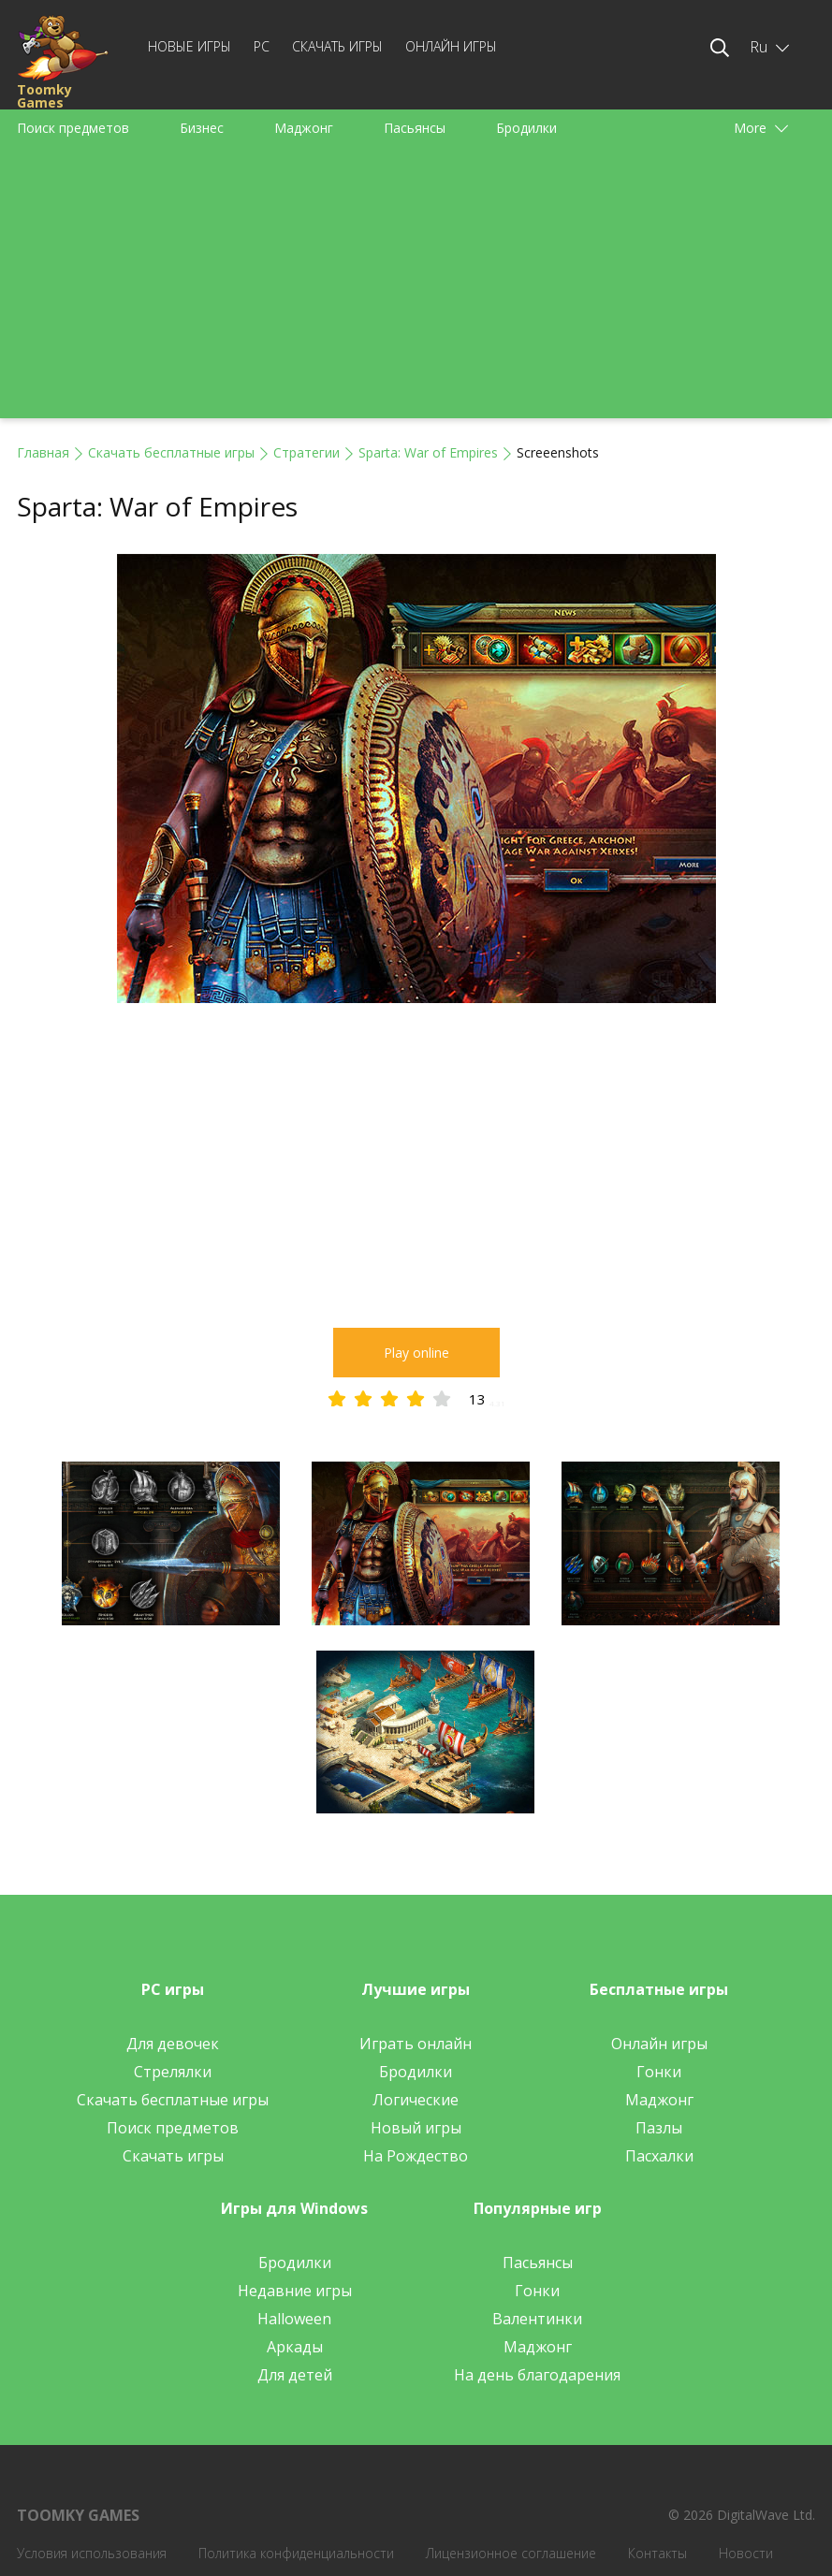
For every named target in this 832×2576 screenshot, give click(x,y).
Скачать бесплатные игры (171, 452)
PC (262, 46)
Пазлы (658, 2128)
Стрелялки (173, 2071)
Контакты (657, 2553)
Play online (416, 1352)
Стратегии (306, 452)
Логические (415, 2099)
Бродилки (526, 128)
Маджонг (303, 128)
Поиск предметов (73, 128)
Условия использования (92, 2553)
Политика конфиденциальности (296, 2553)
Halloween (294, 2318)
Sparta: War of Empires (428, 452)
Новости (746, 2553)
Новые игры (189, 46)
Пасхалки (659, 2156)
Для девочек (172, 2043)
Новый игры (416, 2128)
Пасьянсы (414, 128)
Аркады (295, 2346)
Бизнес (202, 128)
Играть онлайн (415, 2043)
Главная (43, 452)
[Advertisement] (416, 287)
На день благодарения (537, 2375)
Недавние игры (295, 2290)
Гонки (658, 2071)
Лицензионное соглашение (511, 2553)
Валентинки (537, 2318)
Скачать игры (337, 46)
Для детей (294, 2375)
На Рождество (415, 2156)
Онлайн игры (451, 46)
